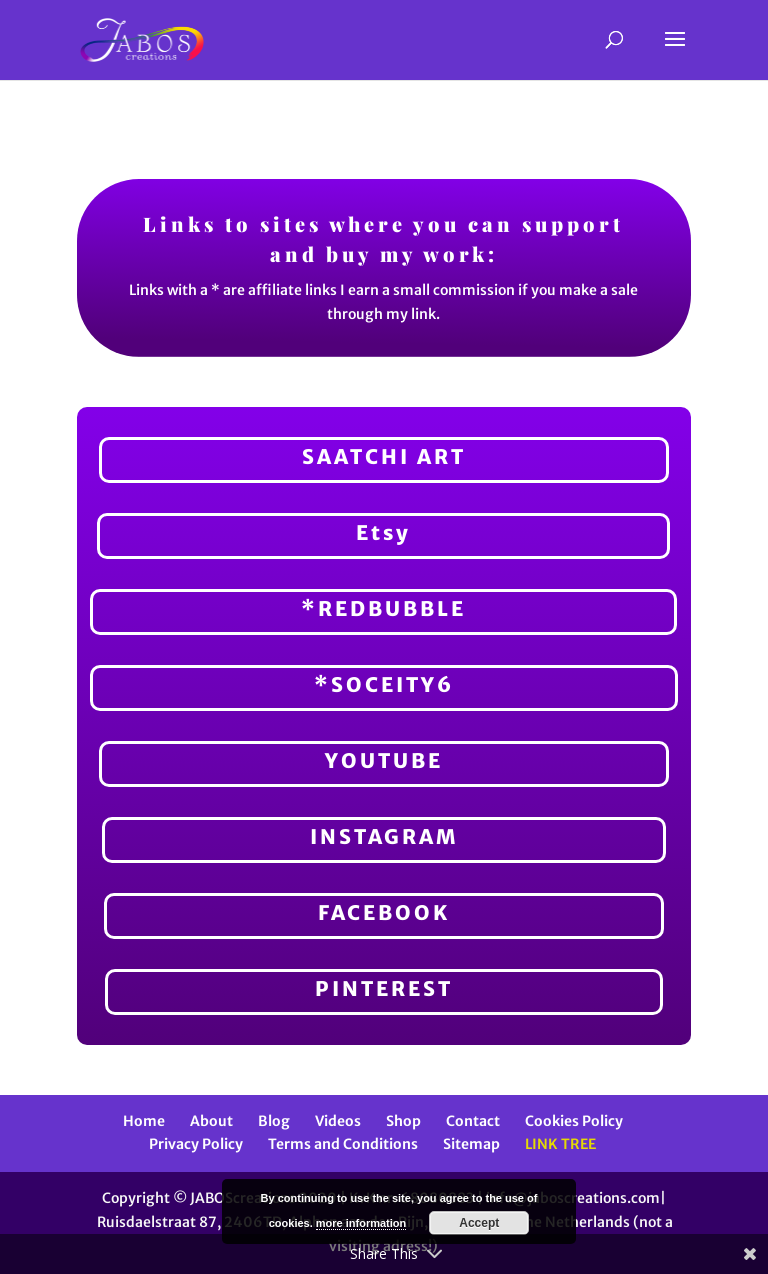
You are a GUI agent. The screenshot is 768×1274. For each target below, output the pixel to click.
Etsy (383, 532)
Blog (274, 1121)
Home (144, 1121)
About (211, 1121)
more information (361, 1223)
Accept (479, 1223)
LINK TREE (560, 1144)
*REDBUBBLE (383, 608)
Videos (338, 1121)
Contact (473, 1121)
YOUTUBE (384, 760)
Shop (403, 1121)
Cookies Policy (574, 1121)
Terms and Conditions (343, 1144)
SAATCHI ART (384, 456)
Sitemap (471, 1144)
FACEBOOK (384, 912)
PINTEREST (384, 988)
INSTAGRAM (384, 836)
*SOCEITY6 (384, 684)
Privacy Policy (196, 1144)
